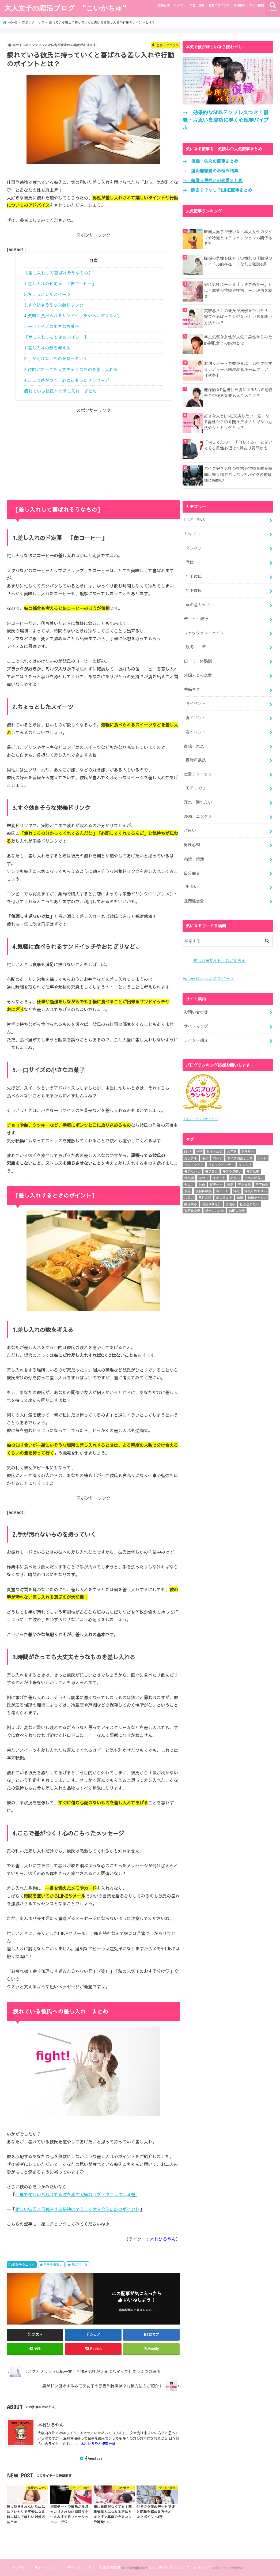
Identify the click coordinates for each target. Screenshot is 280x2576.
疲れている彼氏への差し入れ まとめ (60, 391)
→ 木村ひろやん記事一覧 (94, 2443)
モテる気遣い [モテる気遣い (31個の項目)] (232, 1171)
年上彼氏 (194, 576)
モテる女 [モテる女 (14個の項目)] (211, 1171)
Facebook (93, 2458)
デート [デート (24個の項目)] (262, 1158)
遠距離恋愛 (194, 901)
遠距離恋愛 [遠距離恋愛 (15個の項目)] (192, 1210)
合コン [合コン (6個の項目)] (189, 1184)
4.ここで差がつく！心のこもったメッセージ (66, 380)
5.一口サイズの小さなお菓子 (51, 326)
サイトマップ (196, 1026)
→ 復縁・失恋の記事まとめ (210, 161)
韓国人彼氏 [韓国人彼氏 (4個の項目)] (237, 1210)
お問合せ (18, 2567)
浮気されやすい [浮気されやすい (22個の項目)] (255, 1191)
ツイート (226, 978)
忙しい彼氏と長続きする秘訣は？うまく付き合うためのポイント (77, 2209)
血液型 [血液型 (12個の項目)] (230, 1204)
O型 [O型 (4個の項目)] (199, 1151)
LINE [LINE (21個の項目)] (187, 1151)
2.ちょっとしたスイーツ (47, 294)
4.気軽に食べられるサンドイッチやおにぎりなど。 (73, 315)
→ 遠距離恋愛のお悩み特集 (210, 171)
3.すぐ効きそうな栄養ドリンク (54, 305)
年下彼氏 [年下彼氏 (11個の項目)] (261, 1184)
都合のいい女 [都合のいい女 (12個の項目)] (214, 1210)
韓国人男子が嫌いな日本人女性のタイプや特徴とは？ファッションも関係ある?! (238, 237)
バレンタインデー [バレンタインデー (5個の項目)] (221, 1164)
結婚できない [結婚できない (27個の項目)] (257, 1197)
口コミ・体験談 (198, 661)
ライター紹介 (196, 1040)
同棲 (190, 562)
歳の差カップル (200, 604)
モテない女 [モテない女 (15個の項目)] (192, 1171)
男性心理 (163, 5)
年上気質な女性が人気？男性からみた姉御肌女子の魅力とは (238, 339)
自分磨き (239, 5)
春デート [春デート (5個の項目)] (222, 1191)
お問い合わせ (196, 1012)
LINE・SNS (194, 519)
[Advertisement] (93, 451)
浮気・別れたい (198, 802)
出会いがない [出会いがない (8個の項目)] (254, 1177)
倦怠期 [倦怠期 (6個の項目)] (189, 1177)
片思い (190, 830)
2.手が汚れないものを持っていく (56, 358)
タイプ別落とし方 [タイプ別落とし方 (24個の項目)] (240, 1158)
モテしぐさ (196, 788)
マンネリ (194, 548)
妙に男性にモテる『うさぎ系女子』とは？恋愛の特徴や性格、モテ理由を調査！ (238, 290)
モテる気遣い (53, 2264)
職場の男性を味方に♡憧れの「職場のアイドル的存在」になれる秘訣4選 (238, 261)
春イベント (196, 732)
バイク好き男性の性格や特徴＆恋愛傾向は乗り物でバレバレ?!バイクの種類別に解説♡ (238, 474)
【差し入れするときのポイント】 (56, 337)
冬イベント (196, 703)
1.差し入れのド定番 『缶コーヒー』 (60, 283)
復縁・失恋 (194, 746)
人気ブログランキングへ (200, 1118)
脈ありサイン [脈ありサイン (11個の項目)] (211, 1204)
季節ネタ (192, 689)
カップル (179, 5)
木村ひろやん (163, 2239)
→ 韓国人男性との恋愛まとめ (213, 180)
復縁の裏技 (196, 759)
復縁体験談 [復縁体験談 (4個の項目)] (203, 1191)
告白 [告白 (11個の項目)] (202, 1184)
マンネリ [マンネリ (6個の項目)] (245, 1164)
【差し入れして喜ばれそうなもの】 (58, 273)
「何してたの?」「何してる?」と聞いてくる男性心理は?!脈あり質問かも (238, 445)
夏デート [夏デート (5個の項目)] (216, 1184)
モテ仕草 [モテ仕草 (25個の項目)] (252, 1171)
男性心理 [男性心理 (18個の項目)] (205, 1197)
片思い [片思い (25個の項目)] (189, 1197)
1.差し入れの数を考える (47, 348)
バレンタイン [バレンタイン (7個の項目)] (193, 1164)
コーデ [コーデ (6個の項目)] (217, 1158)
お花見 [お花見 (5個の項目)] (232, 1151)
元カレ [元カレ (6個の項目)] (203, 1177)
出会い (192, 886)
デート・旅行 (196, 618)
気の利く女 (79, 2264)
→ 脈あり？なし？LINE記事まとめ (217, 190)
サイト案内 (256, 5)
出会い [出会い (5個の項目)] (235, 1177)
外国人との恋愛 (198, 675)
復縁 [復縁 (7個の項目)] (187, 1191)
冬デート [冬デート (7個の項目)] (219, 1177)
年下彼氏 (194, 590)
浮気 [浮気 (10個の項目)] (236, 1191)
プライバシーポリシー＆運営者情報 (92, 2567)
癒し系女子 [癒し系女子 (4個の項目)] (224, 1197)
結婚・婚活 (194, 859)
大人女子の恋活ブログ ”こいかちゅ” (65, 7)
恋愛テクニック (219, 5)
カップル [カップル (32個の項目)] (190, 1158)
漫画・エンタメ (198, 816)
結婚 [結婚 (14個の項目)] (240, 1197)
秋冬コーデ (196, 646)
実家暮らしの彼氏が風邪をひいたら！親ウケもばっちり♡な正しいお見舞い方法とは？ (238, 316)
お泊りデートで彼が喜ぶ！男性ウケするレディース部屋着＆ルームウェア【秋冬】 (238, 369)
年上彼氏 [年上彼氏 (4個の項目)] (244, 1184)
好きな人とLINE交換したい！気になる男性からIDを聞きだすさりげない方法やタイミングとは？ (238, 421)
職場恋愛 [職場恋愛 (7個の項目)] (190, 1204)
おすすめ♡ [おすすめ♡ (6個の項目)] (214, 1151)
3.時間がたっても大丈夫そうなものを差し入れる (71, 369)
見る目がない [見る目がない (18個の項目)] (249, 1204)
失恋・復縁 (197, 5)
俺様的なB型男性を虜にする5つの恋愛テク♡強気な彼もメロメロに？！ (238, 392)
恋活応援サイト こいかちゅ (219, 960)
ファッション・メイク (204, 632)
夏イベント (196, 717)
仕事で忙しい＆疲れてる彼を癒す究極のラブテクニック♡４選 (75, 2194)
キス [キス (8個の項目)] (205, 1158)
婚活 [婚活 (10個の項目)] (230, 1184)
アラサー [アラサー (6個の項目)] (247, 1151)
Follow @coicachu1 (200, 978)
